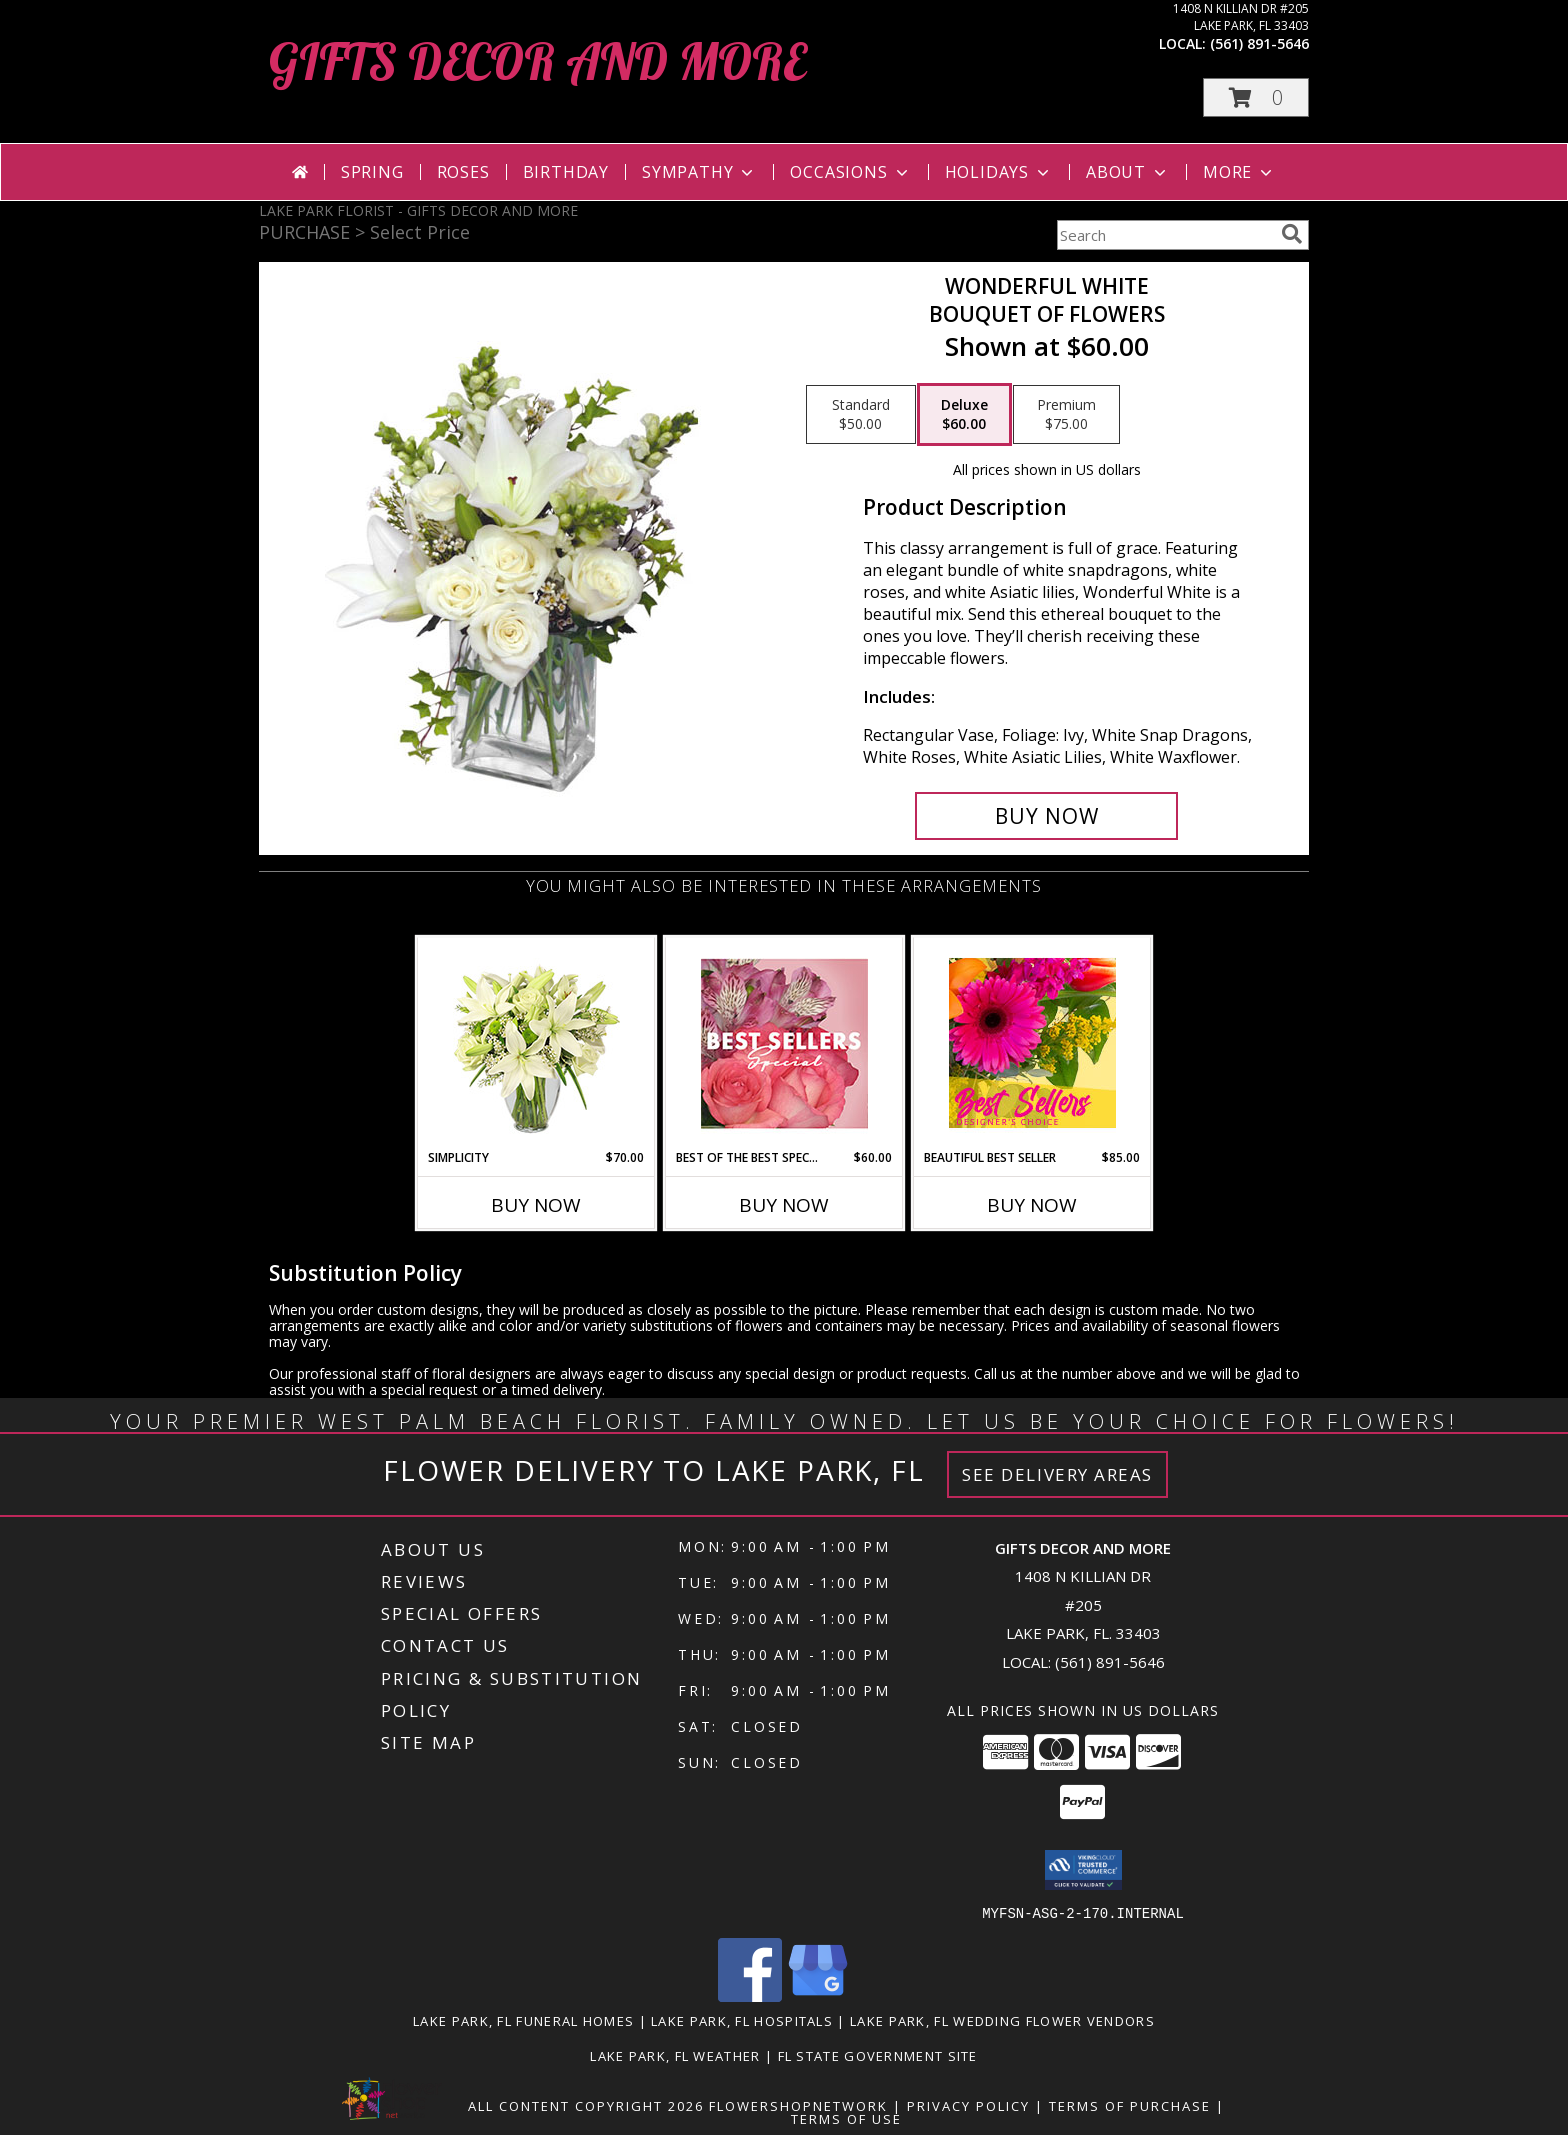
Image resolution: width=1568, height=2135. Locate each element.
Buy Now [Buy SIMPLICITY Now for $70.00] (536, 1205)
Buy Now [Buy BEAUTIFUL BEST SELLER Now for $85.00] (1032, 1205)
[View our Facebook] (750, 1995)
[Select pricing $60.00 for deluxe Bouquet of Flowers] (964, 415)
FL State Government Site (878, 2055)
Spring (372, 172)
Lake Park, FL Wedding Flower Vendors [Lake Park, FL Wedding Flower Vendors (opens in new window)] (1002, 2020)
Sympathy (699, 172)
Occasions (850, 172)
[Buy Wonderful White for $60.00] (1046, 816)
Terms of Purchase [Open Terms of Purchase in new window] (1130, 2105)
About (1128, 172)
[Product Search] (1165, 235)
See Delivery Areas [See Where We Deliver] (1057, 1474)
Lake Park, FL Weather (675, 2055)
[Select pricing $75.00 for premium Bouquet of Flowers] (1066, 415)
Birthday (566, 172)
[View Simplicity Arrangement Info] (536, 1043)
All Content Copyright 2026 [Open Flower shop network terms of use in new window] (586, 2105)
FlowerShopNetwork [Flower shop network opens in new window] (798, 2105)
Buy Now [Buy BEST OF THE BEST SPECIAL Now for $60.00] (784, 1205)
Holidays (999, 172)
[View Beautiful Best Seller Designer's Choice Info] (1032, 1043)
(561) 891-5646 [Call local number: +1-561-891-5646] (1259, 43)
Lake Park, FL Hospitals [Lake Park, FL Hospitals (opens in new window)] (742, 2020)
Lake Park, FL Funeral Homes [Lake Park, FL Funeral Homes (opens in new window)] (523, 2020)
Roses (463, 172)
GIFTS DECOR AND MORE (537, 61)
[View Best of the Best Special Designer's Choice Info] (784, 1043)
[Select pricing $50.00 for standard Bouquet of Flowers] (861, 415)
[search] (1292, 234)
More (1239, 172)
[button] (1256, 97)
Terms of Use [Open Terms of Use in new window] (846, 2118)
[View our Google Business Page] (818, 1995)
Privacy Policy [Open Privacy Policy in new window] (968, 2105)
